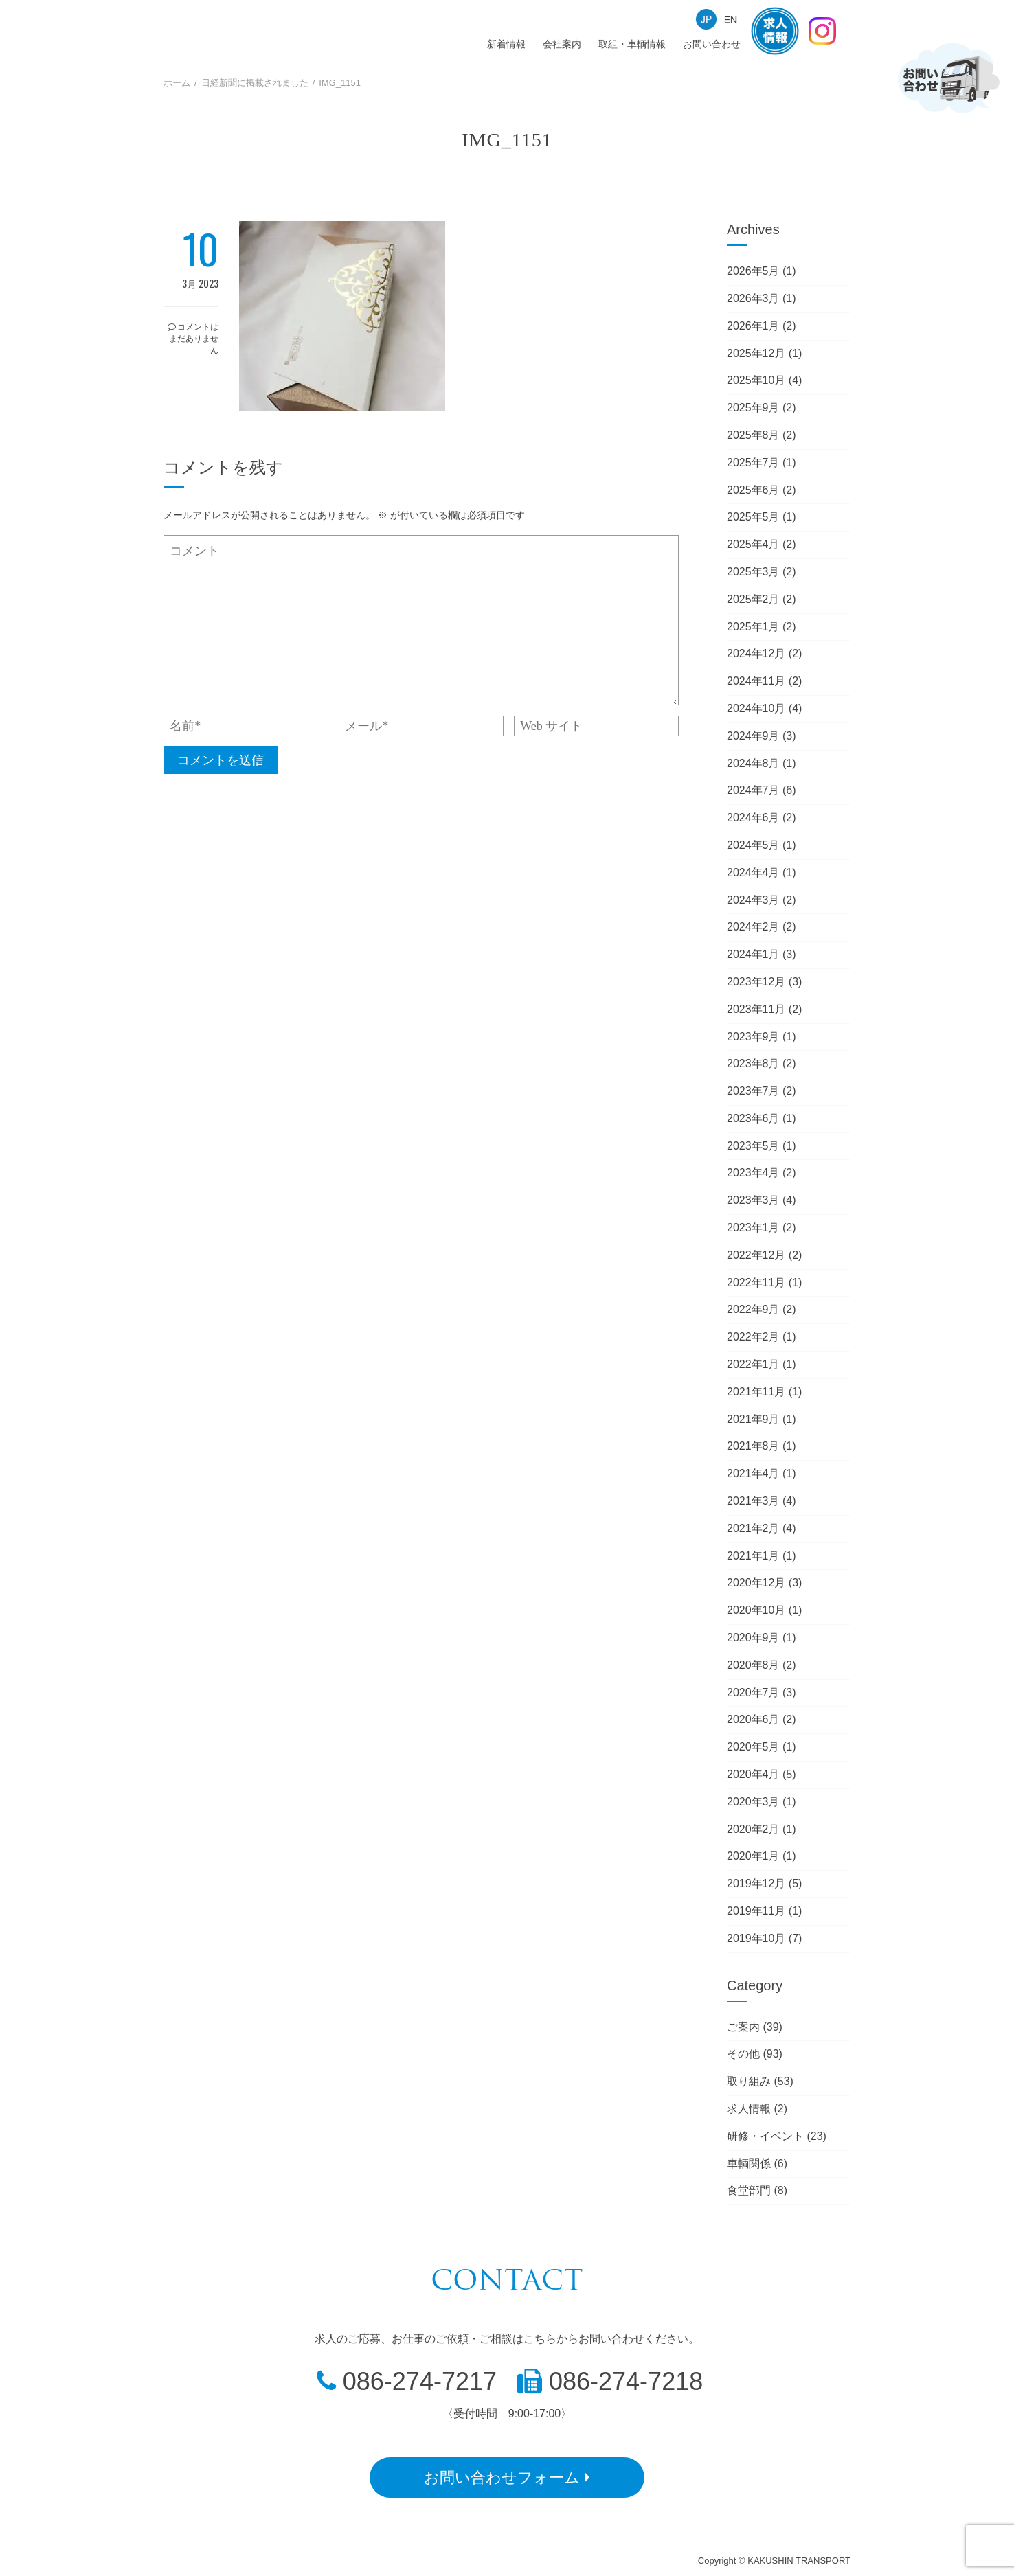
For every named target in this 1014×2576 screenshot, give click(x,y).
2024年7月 (753, 790)
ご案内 (743, 2027)
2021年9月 (753, 1419)
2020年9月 (753, 1637)
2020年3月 (753, 1802)
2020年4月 (753, 1774)
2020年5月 (753, 1747)
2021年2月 (753, 1528)
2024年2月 (753, 927)
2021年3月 (753, 1501)
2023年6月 (753, 1118)
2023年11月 (756, 1009)
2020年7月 (753, 1692)
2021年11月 (756, 1392)
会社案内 (562, 43)
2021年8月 (753, 1446)
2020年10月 (756, 1610)
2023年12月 (756, 982)
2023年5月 (753, 1146)
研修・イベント (765, 2136)
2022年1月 (753, 1364)
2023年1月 (753, 1227)
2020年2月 (753, 1829)
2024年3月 (753, 900)
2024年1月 (753, 954)
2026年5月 (753, 271)
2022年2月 (753, 1337)
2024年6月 (753, 817)
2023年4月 (753, 1172)
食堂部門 (749, 2190)
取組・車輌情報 (632, 43)
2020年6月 (753, 1719)
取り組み (749, 2081)
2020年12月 (756, 1582)
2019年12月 (756, 1883)
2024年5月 (753, 845)
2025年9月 (753, 407)
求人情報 (749, 2109)
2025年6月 (753, 490)
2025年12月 (756, 353)
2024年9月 (753, 736)
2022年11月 (756, 1282)
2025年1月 (753, 626)
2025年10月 (756, 380)
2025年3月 (753, 572)
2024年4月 (753, 872)
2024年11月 (756, 681)
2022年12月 (756, 1255)
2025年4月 (753, 544)
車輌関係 (749, 2163)
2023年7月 (753, 1091)
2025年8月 (753, 435)
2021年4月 (753, 1473)
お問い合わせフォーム (506, 2477)
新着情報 (506, 43)
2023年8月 (753, 1063)
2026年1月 (753, 326)
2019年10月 (756, 1938)
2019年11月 (756, 1911)
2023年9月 (753, 1036)
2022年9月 (753, 1309)
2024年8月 (753, 763)
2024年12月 (756, 653)
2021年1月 (753, 1556)
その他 (743, 2054)
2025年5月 (753, 517)
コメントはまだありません (193, 337)
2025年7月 (753, 462)
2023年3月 (753, 1200)
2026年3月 (753, 298)
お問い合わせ (712, 43)
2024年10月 (756, 708)
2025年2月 (753, 599)
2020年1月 (753, 1856)
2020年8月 (753, 1665)
